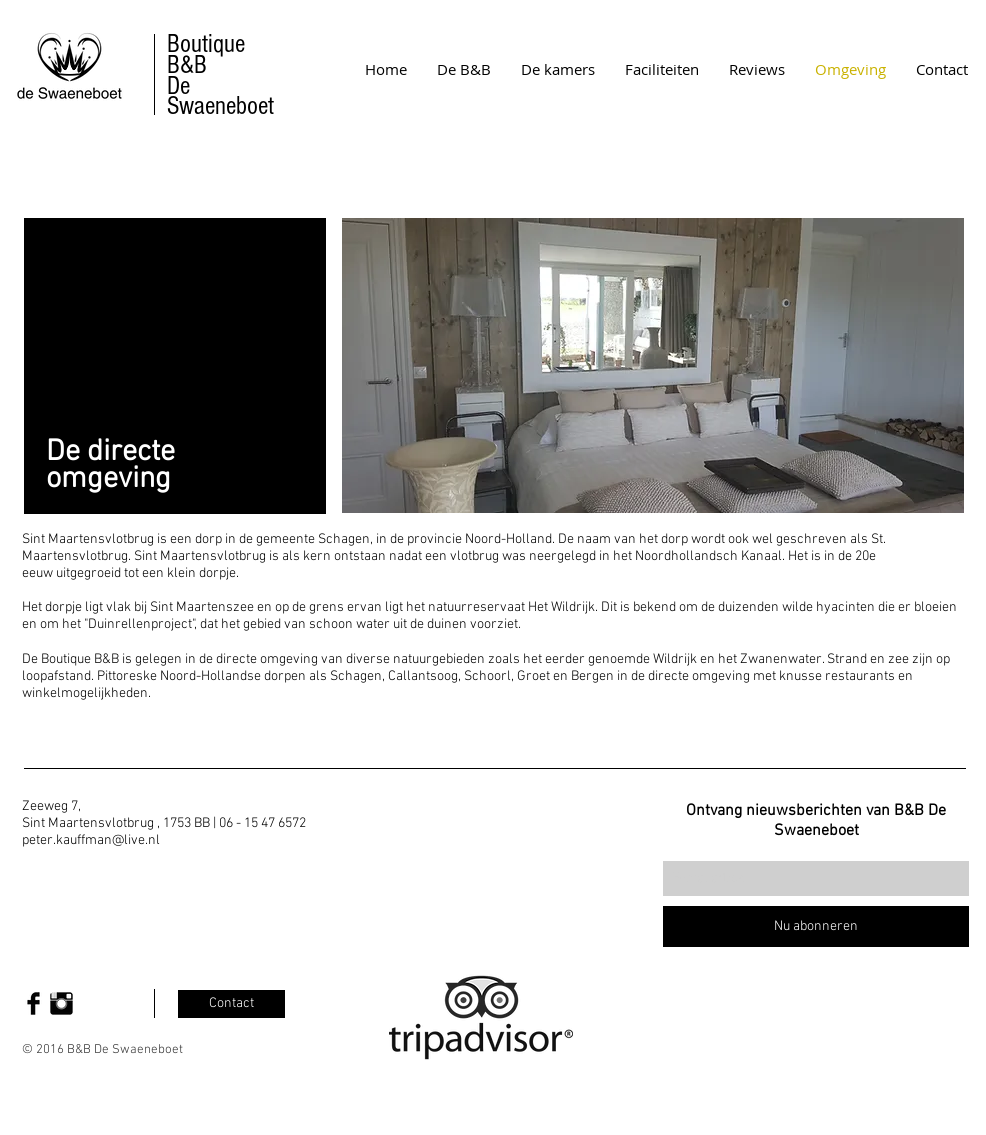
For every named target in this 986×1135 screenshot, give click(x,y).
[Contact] (231, 1004)
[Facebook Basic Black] (33, 1003)
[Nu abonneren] (816, 926)
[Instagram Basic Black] (61, 1003)
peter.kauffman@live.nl (91, 840)
